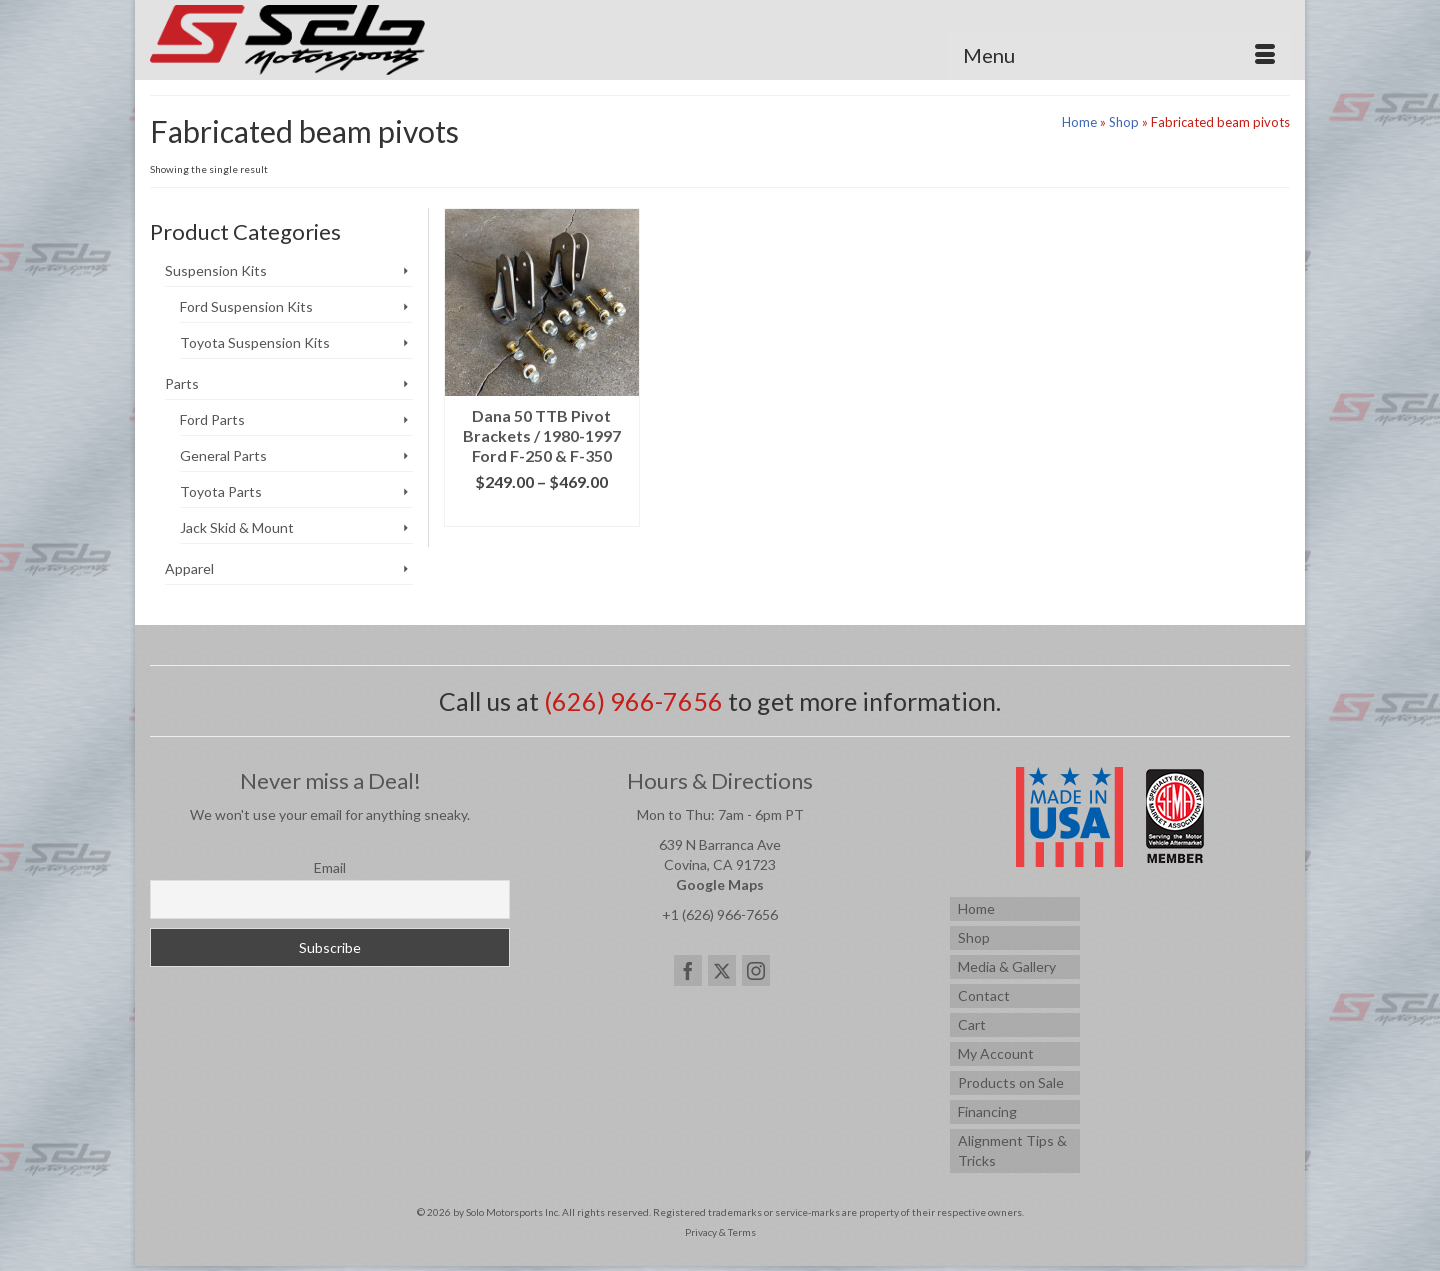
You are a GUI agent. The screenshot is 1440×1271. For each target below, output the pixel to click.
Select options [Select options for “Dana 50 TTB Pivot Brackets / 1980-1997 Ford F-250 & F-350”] (542, 511)
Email (330, 867)
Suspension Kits (216, 270)
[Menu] (1119, 55)
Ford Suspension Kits (246, 306)
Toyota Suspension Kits (255, 342)
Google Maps (720, 884)
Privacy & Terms (720, 1232)
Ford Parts (212, 419)
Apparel (189, 568)
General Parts (223, 455)
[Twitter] (722, 970)
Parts (182, 383)
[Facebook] (688, 970)
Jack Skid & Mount (237, 527)
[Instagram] (756, 970)
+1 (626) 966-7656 (720, 914)
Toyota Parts (221, 491)
